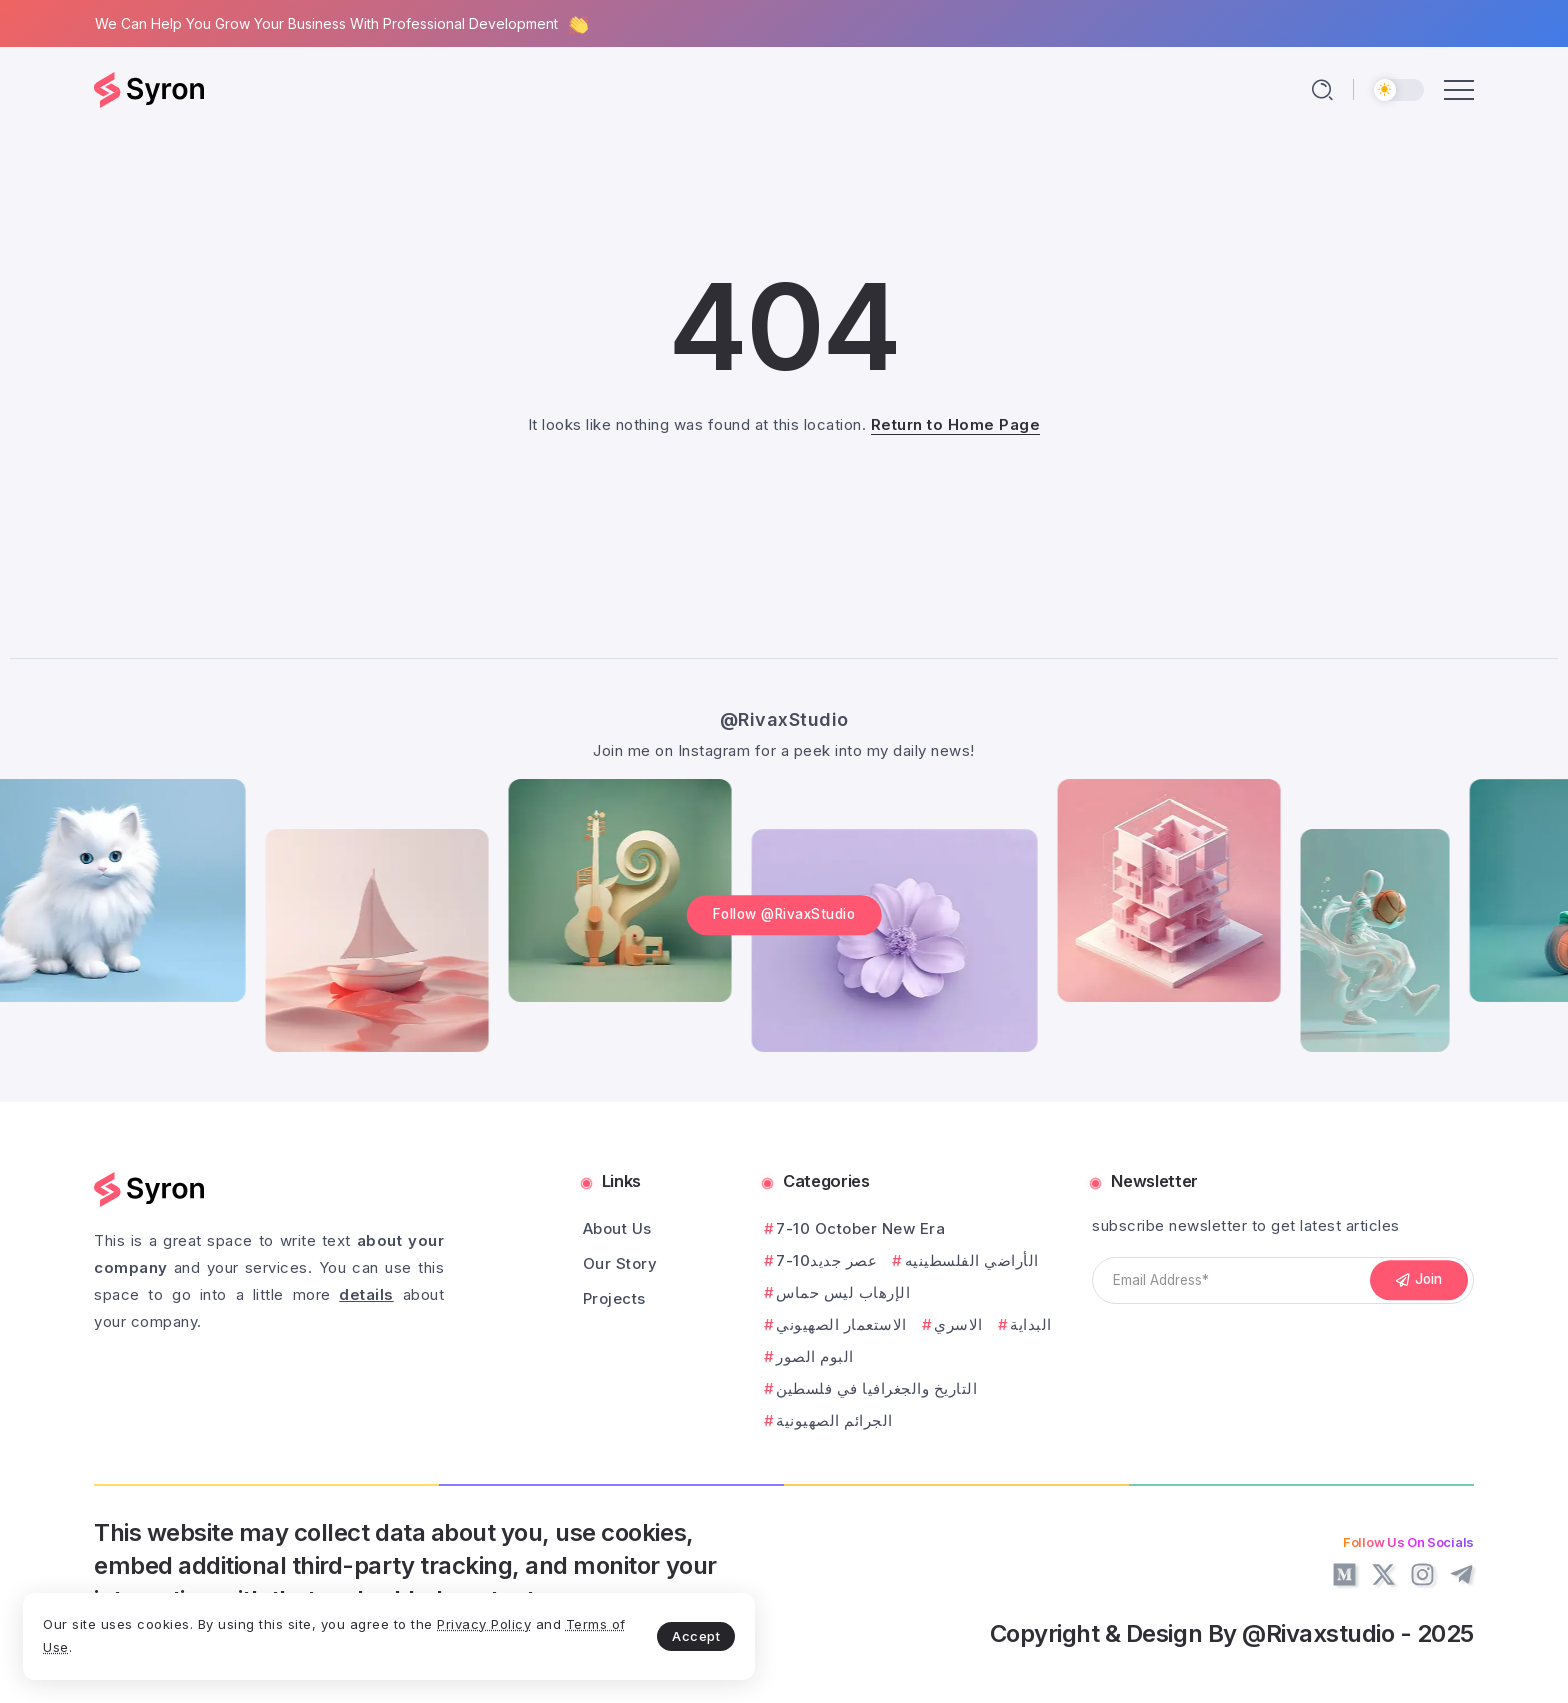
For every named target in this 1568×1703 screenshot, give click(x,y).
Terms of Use (250, 1641)
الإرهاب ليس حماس (843, 1292)
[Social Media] (1344, 1574)
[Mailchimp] (1419, 1281)
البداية (1031, 1324)
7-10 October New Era (860, 1228)
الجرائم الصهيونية (834, 1420)
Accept (471, 1629)
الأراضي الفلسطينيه (972, 1260)
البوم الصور (815, 1356)
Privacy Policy (123, 1641)
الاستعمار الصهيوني (841, 1324)
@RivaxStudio (784, 713)
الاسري (958, 1324)
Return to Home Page (956, 424)
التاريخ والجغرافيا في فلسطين (876, 1388)
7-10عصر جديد (826, 1260)
